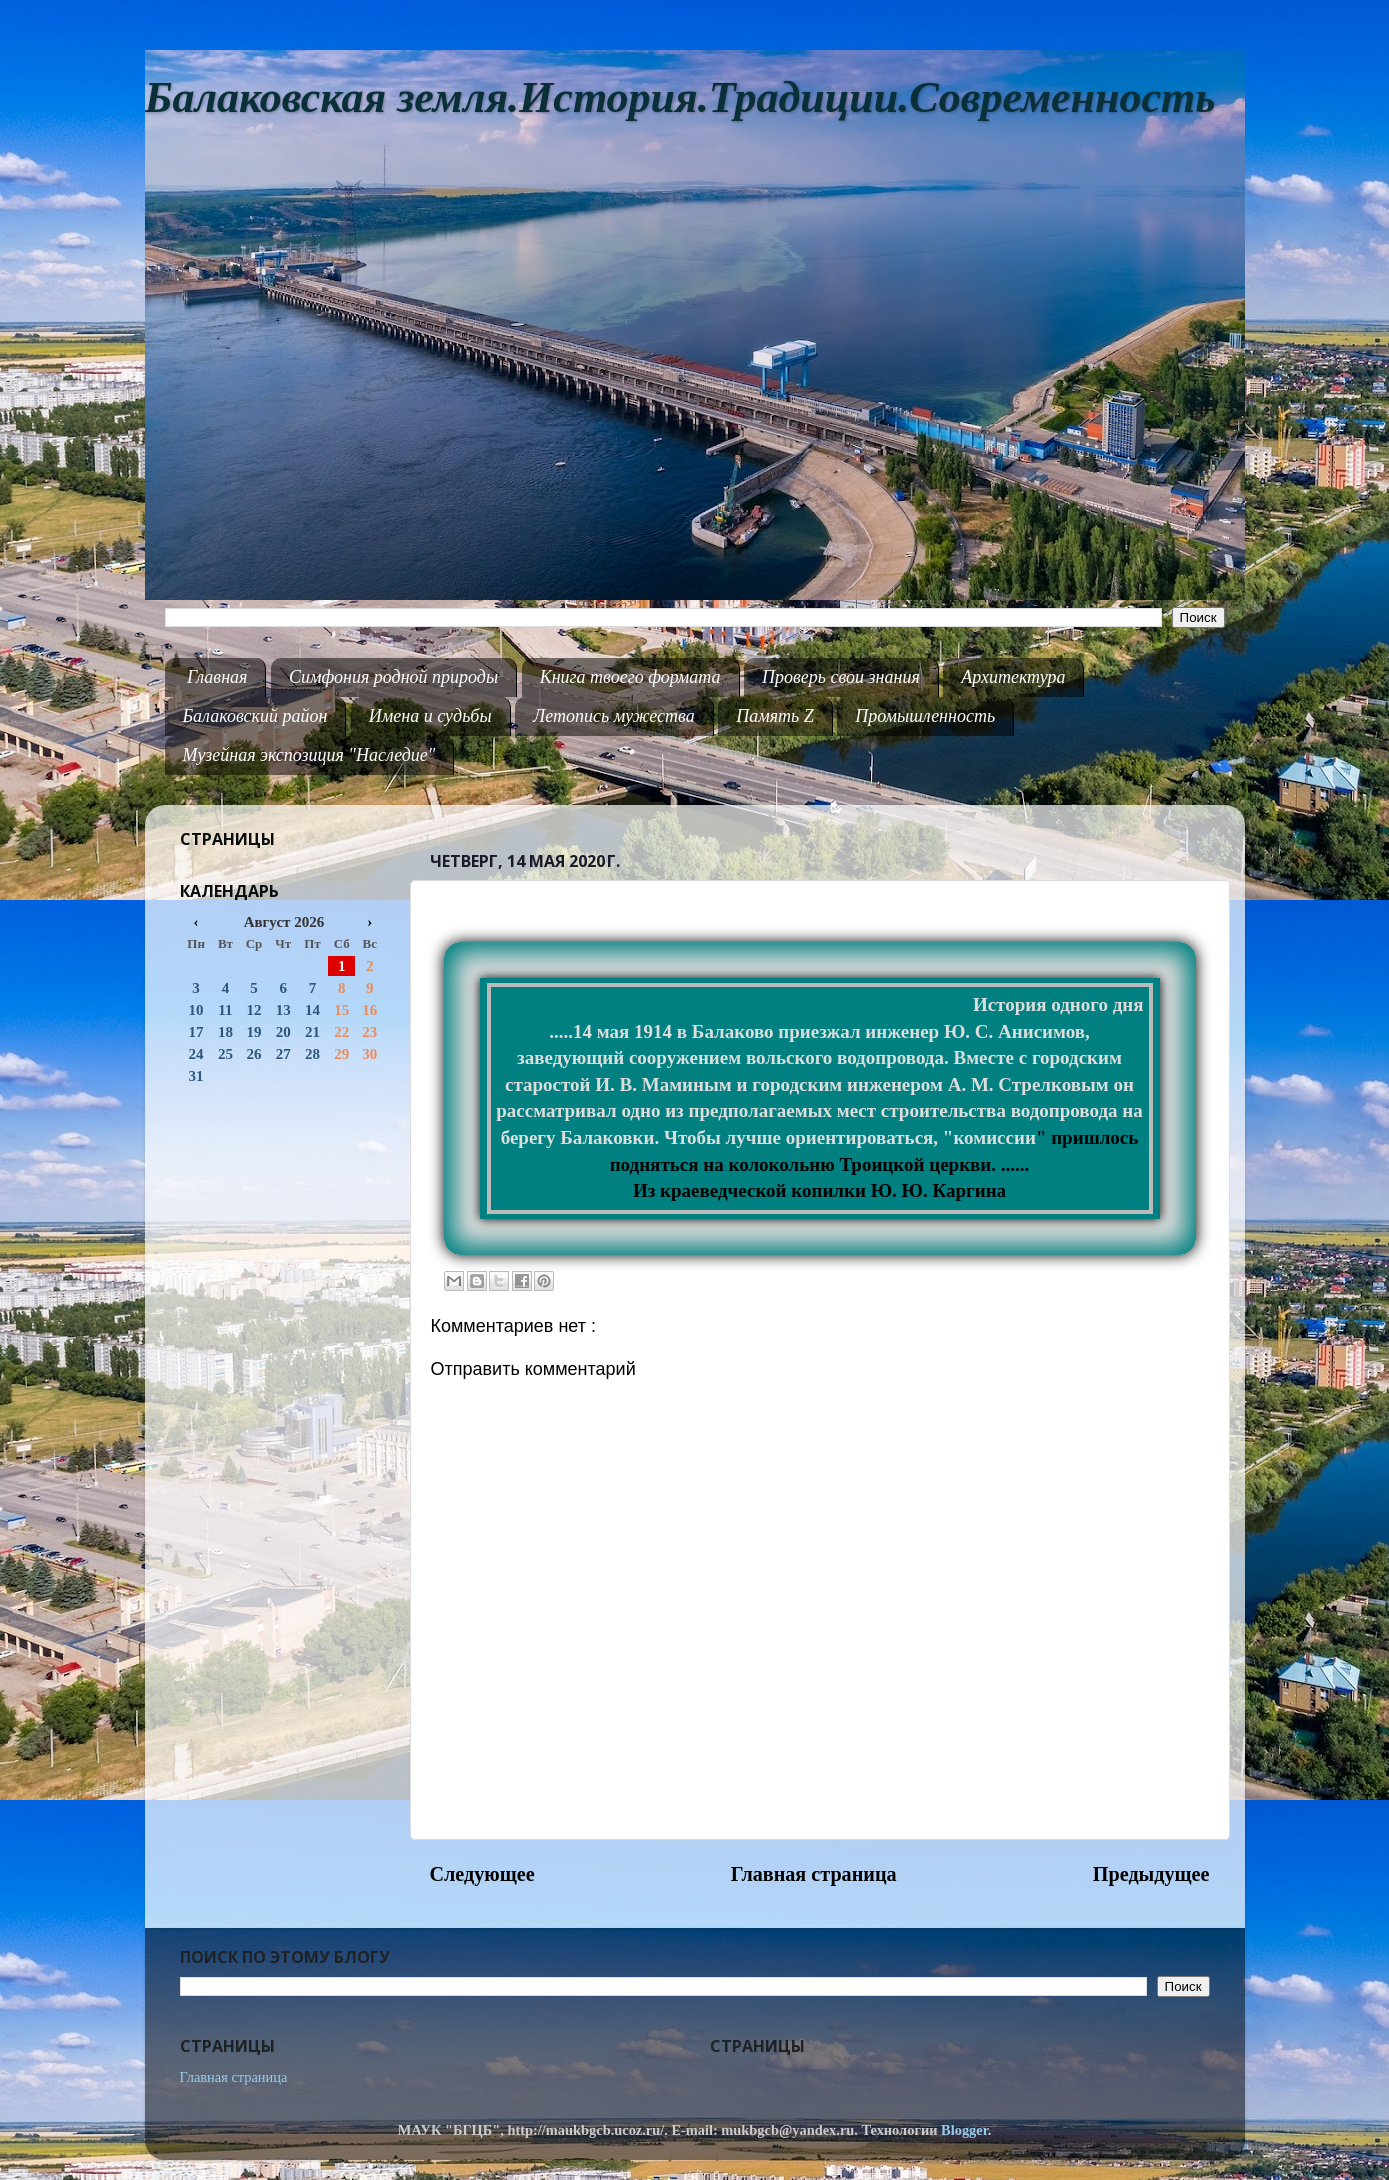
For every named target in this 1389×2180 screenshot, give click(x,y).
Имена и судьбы (430, 716)
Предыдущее (1151, 1874)
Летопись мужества (614, 716)
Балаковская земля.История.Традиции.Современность (680, 97)
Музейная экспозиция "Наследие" (309, 755)
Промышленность (925, 716)
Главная (217, 677)
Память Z (775, 716)
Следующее (482, 1874)
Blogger (964, 2130)
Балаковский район (255, 716)
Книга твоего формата (630, 677)
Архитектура (1013, 677)
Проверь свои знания (841, 677)
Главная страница (814, 1874)
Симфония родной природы (393, 677)
